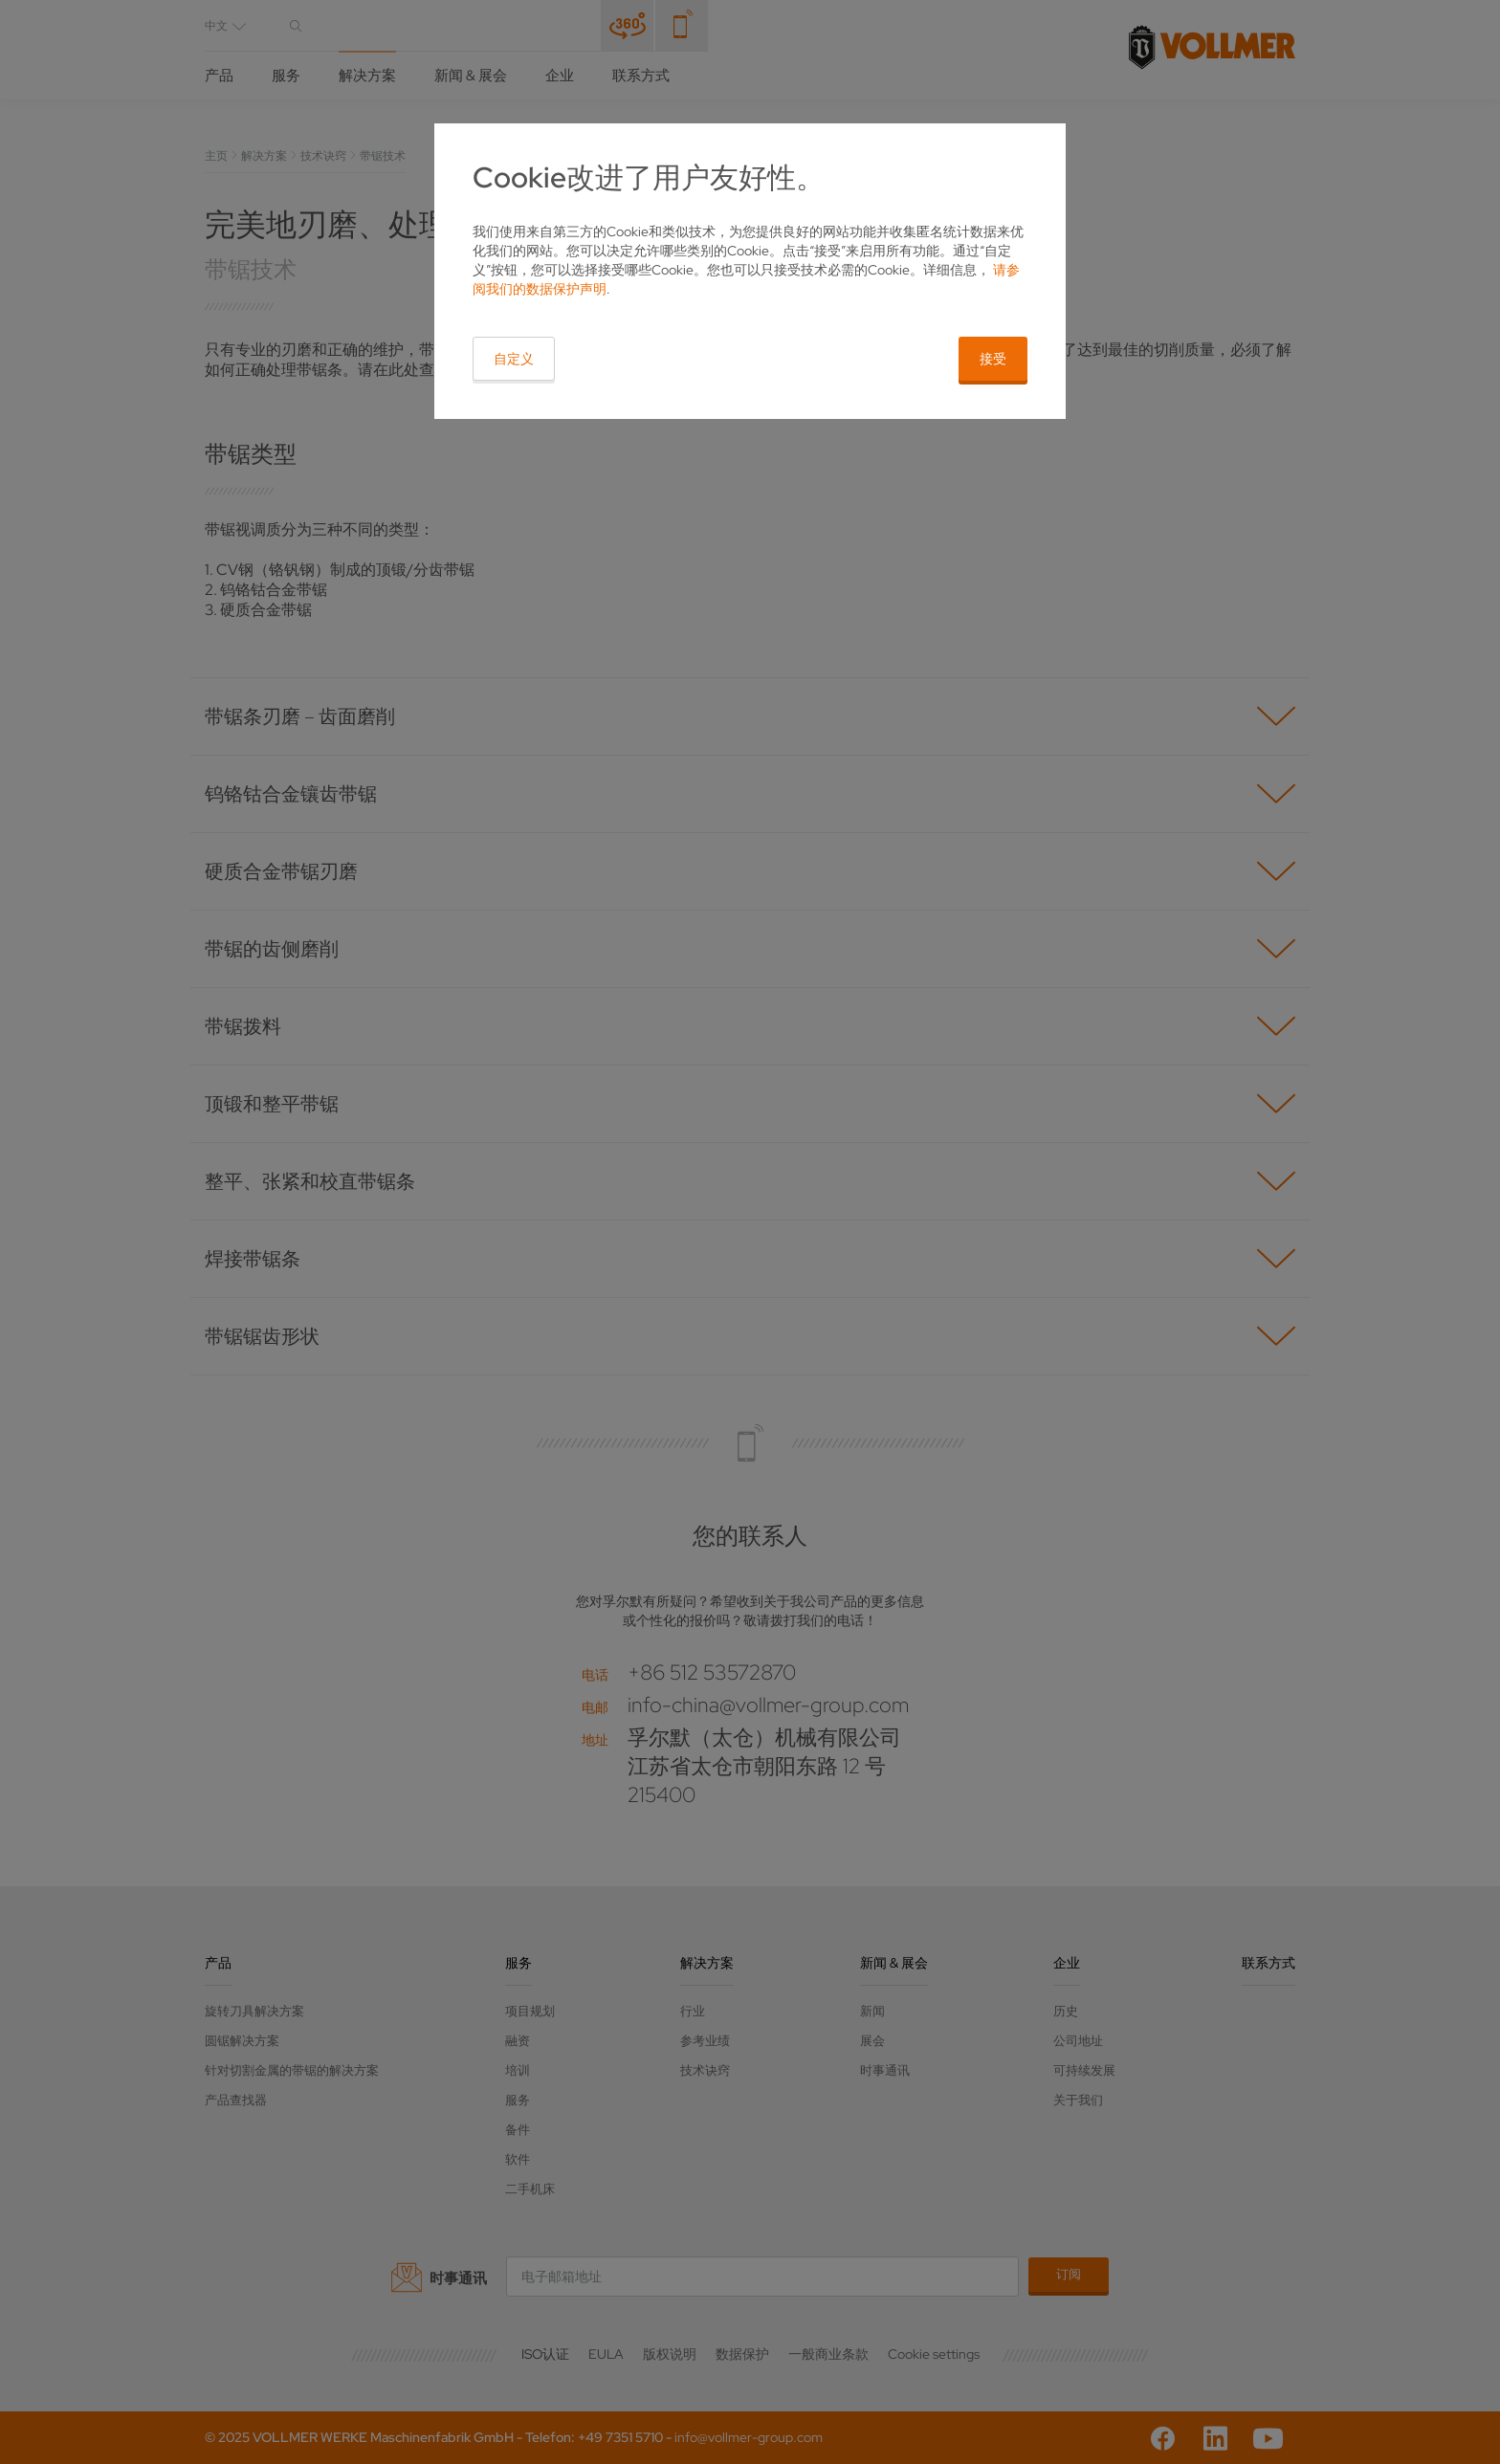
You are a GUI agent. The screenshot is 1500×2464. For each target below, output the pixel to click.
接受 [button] (993, 358)
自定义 (514, 358)
